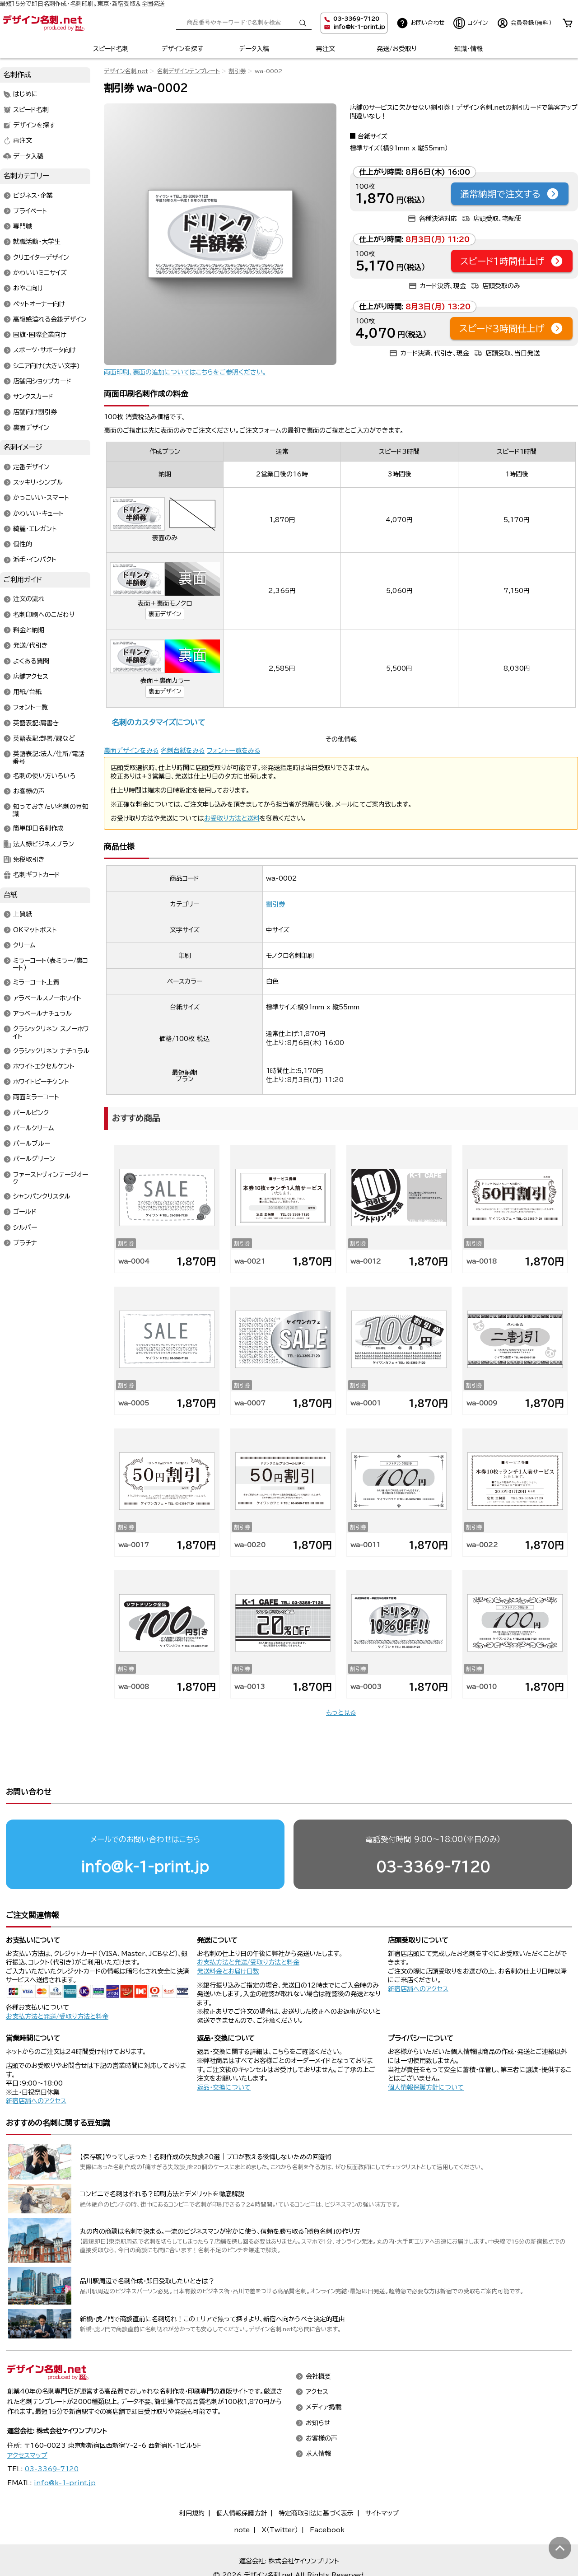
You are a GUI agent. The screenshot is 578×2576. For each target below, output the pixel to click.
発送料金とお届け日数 (228, 1936)
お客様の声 (29, 791)
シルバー (25, 1227)
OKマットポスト (35, 930)
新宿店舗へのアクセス (418, 1954)
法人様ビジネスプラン (43, 844)
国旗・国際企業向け (39, 335)
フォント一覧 (30, 708)
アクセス (317, 2357)
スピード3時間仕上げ (511, 328)
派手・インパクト (34, 560)
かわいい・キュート (38, 513)
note (242, 2495)
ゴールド (25, 1212)
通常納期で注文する (509, 194)
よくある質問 (31, 661)
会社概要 (318, 2341)
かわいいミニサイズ (40, 273)
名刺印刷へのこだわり (44, 614)
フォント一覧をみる (233, 750)
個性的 (22, 544)
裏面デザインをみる (131, 750)
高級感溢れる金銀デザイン (50, 319)
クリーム (24, 945)
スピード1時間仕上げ (512, 261)
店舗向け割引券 (35, 412)
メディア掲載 (323, 2373)
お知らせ (318, 2388)
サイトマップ (382, 2478)
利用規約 (192, 2478)
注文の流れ (29, 599)
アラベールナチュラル (42, 1013)
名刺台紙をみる (183, 750)
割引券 (237, 71)
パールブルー (31, 1144)
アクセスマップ (27, 2420)
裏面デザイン (165, 614)
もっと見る (341, 1712)
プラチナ (25, 1243)
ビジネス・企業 (33, 195)
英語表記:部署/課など (44, 738)
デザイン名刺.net (126, 71)
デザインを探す (182, 49)
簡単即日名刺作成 (38, 829)
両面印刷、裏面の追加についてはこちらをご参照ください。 (185, 372)
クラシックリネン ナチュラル (51, 1051)
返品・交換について (224, 2052)
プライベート (30, 211)
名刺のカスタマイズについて (158, 722)
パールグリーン (34, 1159)
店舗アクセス (30, 676)
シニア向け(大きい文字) (46, 366)
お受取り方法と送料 (232, 818)
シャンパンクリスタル (41, 1197)
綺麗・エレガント (35, 529)
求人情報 (318, 2419)
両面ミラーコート (36, 1097)
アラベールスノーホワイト (47, 998)
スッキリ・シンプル (38, 483)
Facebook (327, 2495)
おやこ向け (28, 288)
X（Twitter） (279, 2495)
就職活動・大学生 (37, 242)
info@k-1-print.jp (359, 27)
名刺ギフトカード (36, 875)
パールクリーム (33, 1128)
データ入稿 (254, 49)
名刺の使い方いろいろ (44, 776)
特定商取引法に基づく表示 (316, 2478)
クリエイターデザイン (41, 257)
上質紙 (22, 914)
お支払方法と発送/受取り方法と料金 (57, 1982)
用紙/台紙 (27, 692)
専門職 (22, 227)
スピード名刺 (111, 49)
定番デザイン (31, 467)
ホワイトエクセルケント (44, 1066)
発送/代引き (30, 646)
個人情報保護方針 (241, 2478)
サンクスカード (33, 397)
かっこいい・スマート (41, 498)
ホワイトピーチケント (41, 1082)
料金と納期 (28, 630)
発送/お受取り (397, 49)
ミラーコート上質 (36, 983)
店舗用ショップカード (42, 381)
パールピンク (31, 1113)
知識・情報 (468, 49)
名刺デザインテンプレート (188, 71)
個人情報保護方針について (426, 2052)
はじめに (25, 94)
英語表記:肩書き (36, 723)
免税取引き (29, 859)
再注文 (325, 49)
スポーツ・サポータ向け (44, 350)
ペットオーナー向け (39, 304)
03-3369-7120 (433, 1832)
